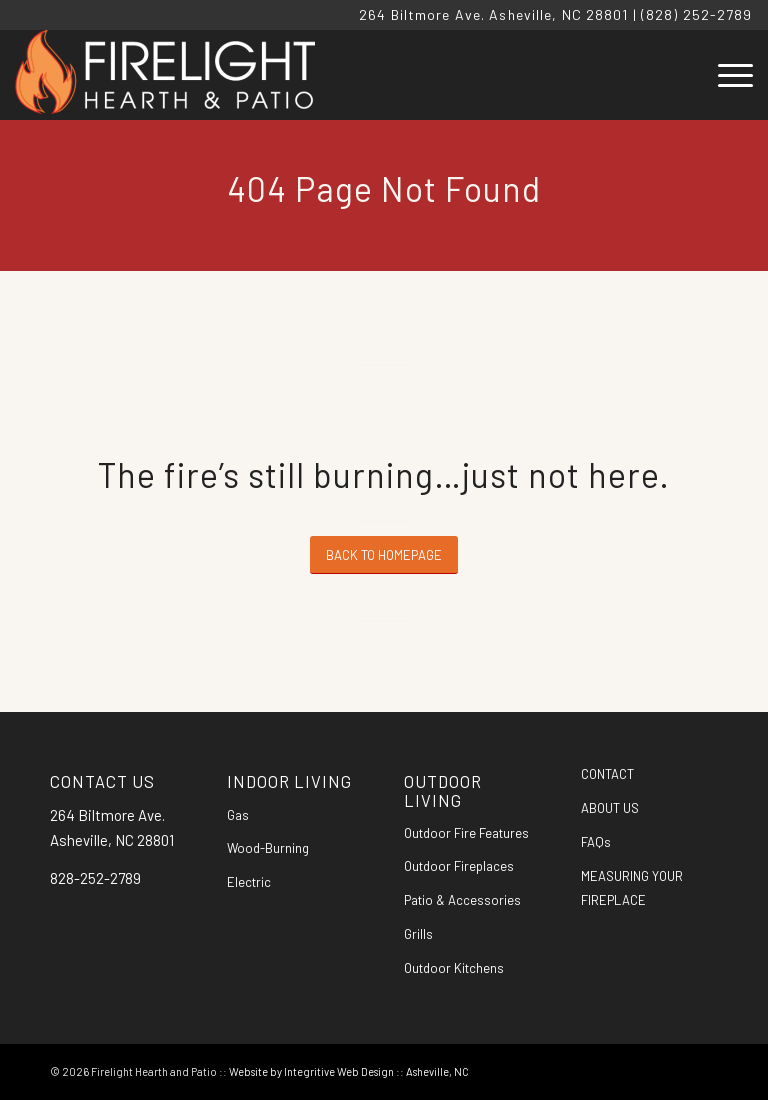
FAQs (596, 842)
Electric (249, 882)
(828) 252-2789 (697, 14)
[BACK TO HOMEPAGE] (384, 555)
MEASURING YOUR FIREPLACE (632, 888)
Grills (418, 934)
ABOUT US (610, 808)
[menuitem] (725, 75)
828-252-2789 (95, 878)
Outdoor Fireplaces (459, 866)
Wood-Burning (268, 848)
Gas (238, 815)
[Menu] (725, 75)
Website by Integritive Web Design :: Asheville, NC (349, 1071)
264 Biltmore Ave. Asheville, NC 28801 (493, 14)
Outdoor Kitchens (454, 968)
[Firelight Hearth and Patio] (165, 75)
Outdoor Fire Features (466, 833)
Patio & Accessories (462, 900)
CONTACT (607, 774)
